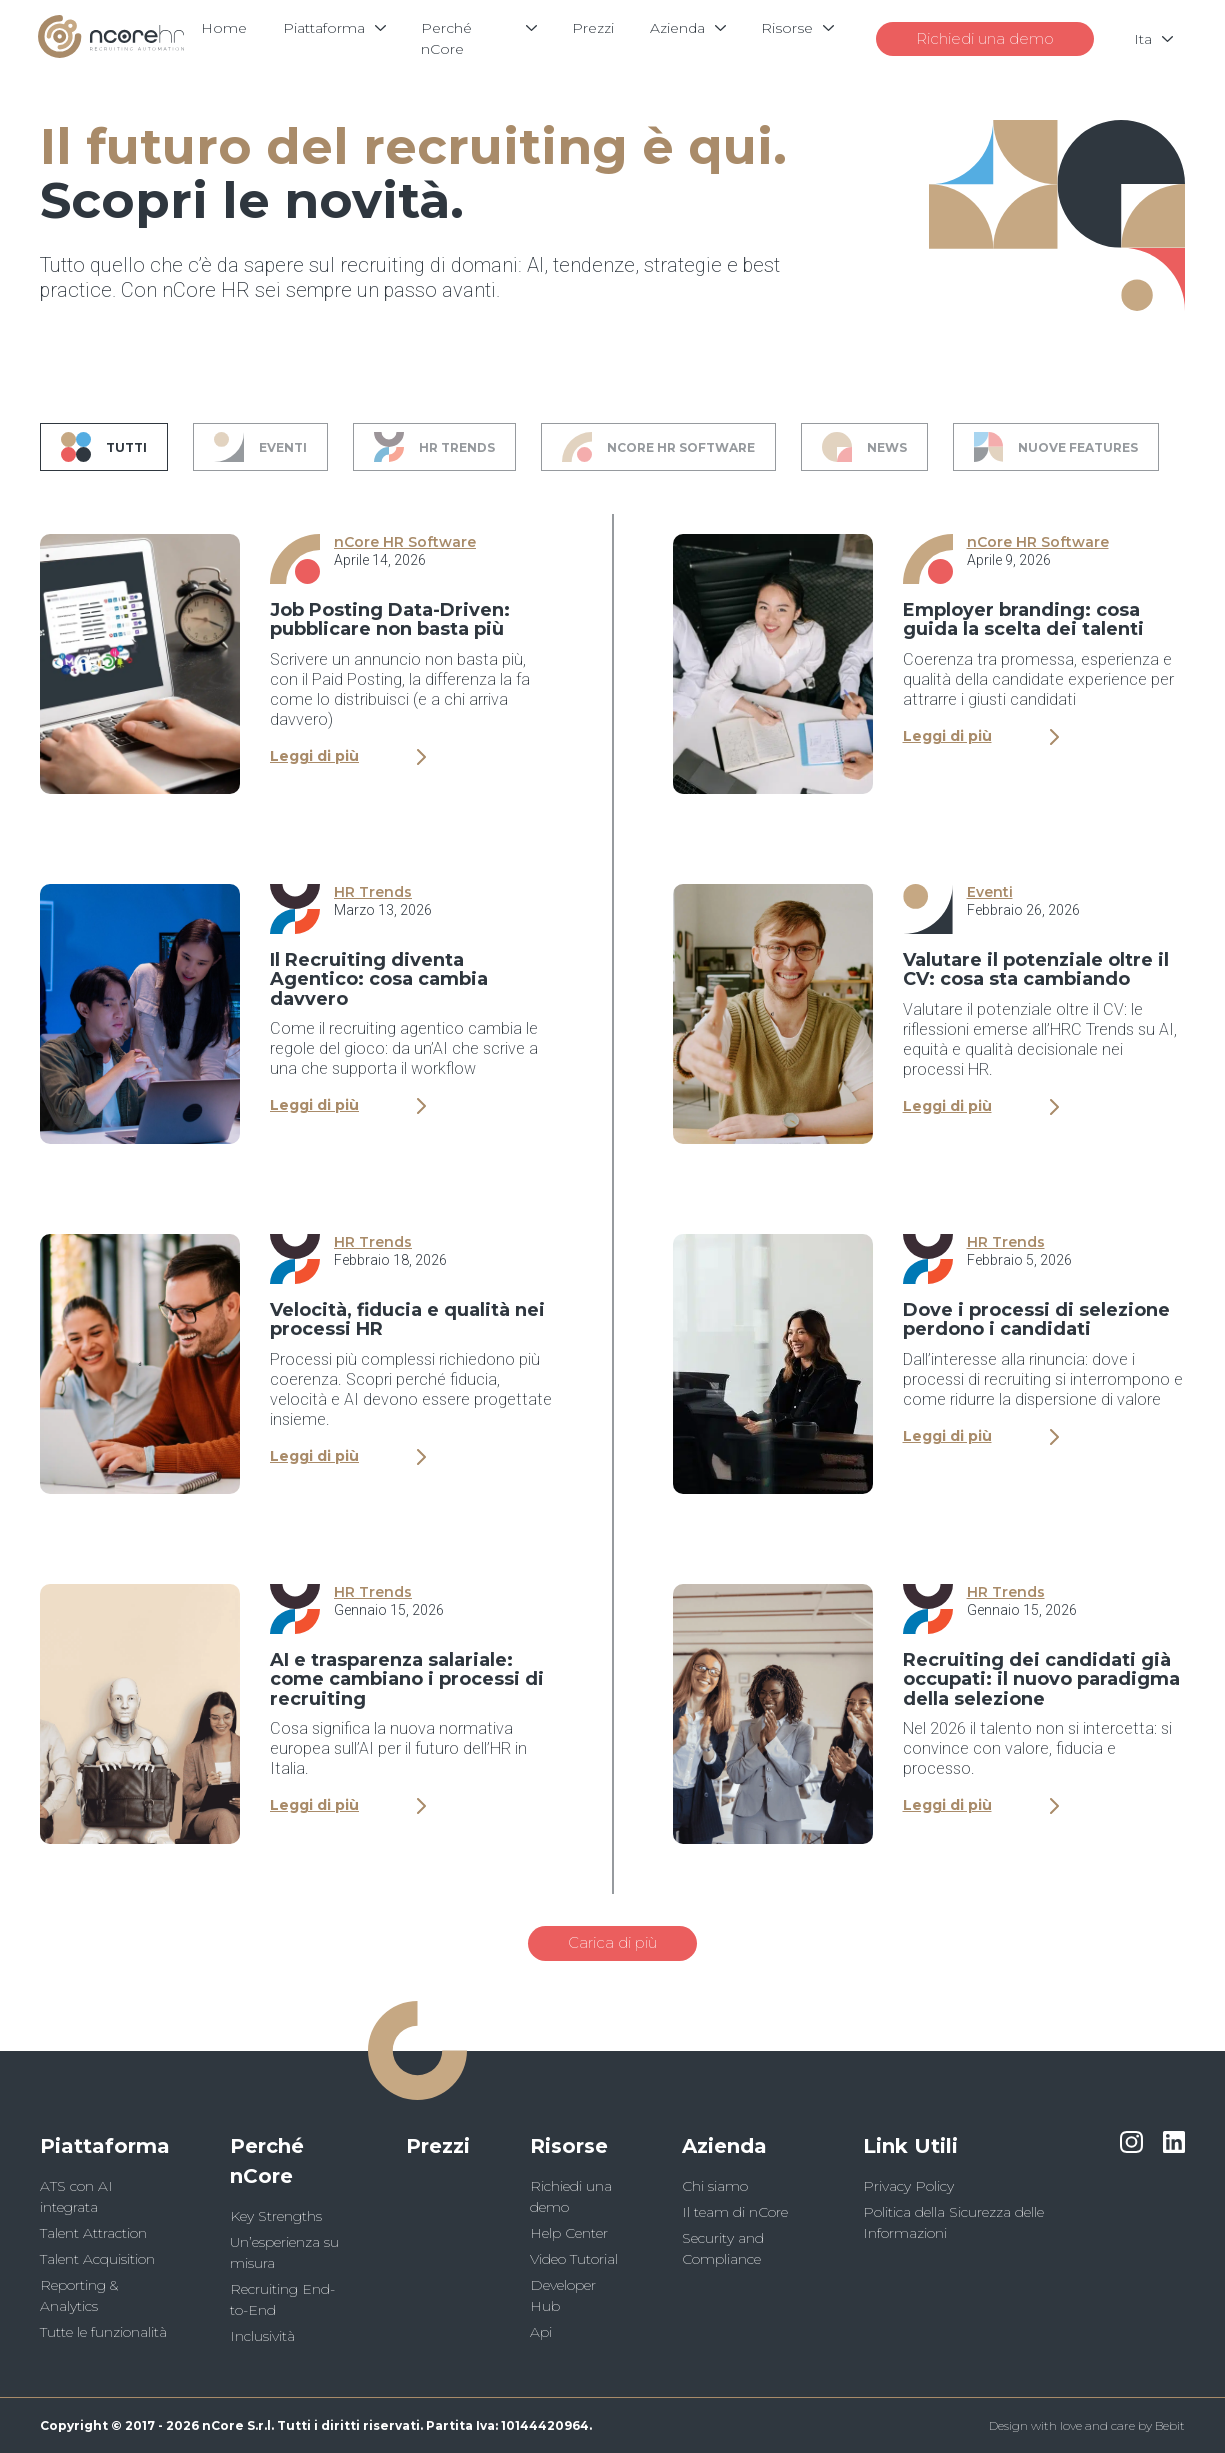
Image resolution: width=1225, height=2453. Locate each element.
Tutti (104, 447)
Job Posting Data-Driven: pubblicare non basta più (390, 619)
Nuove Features (1056, 447)
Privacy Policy (908, 2186)
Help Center (569, 2233)
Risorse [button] (569, 2146)
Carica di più (612, 1942)
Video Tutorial (574, 2259)
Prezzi (438, 2146)
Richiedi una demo (983, 38)
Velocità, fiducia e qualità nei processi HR (407, 1319)
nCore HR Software (658, 447)
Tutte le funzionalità (103, 2332)
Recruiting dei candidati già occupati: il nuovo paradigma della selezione (1041, 1679)
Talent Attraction (93, 2233)
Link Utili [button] (910, 2146)
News (864, 447)
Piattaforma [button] (105, 2146)
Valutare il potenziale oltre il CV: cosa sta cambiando (1036, 969)
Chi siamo (715, 2186)
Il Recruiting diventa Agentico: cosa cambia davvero (379, 979)
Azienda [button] (724, 2146)
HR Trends (434, 447)
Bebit (1170, 2425)
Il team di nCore (735, 2212)
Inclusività (262, 2336)
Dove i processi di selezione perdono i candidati (1036, 1319)
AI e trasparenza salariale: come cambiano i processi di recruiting (407, 1679)
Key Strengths (276, 2216)
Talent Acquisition (97, 2259)
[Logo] (111, 52)
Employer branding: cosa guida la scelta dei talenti (1023, 619)
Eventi (260, 447)
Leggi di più (348, 756)
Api (541, 2332)
